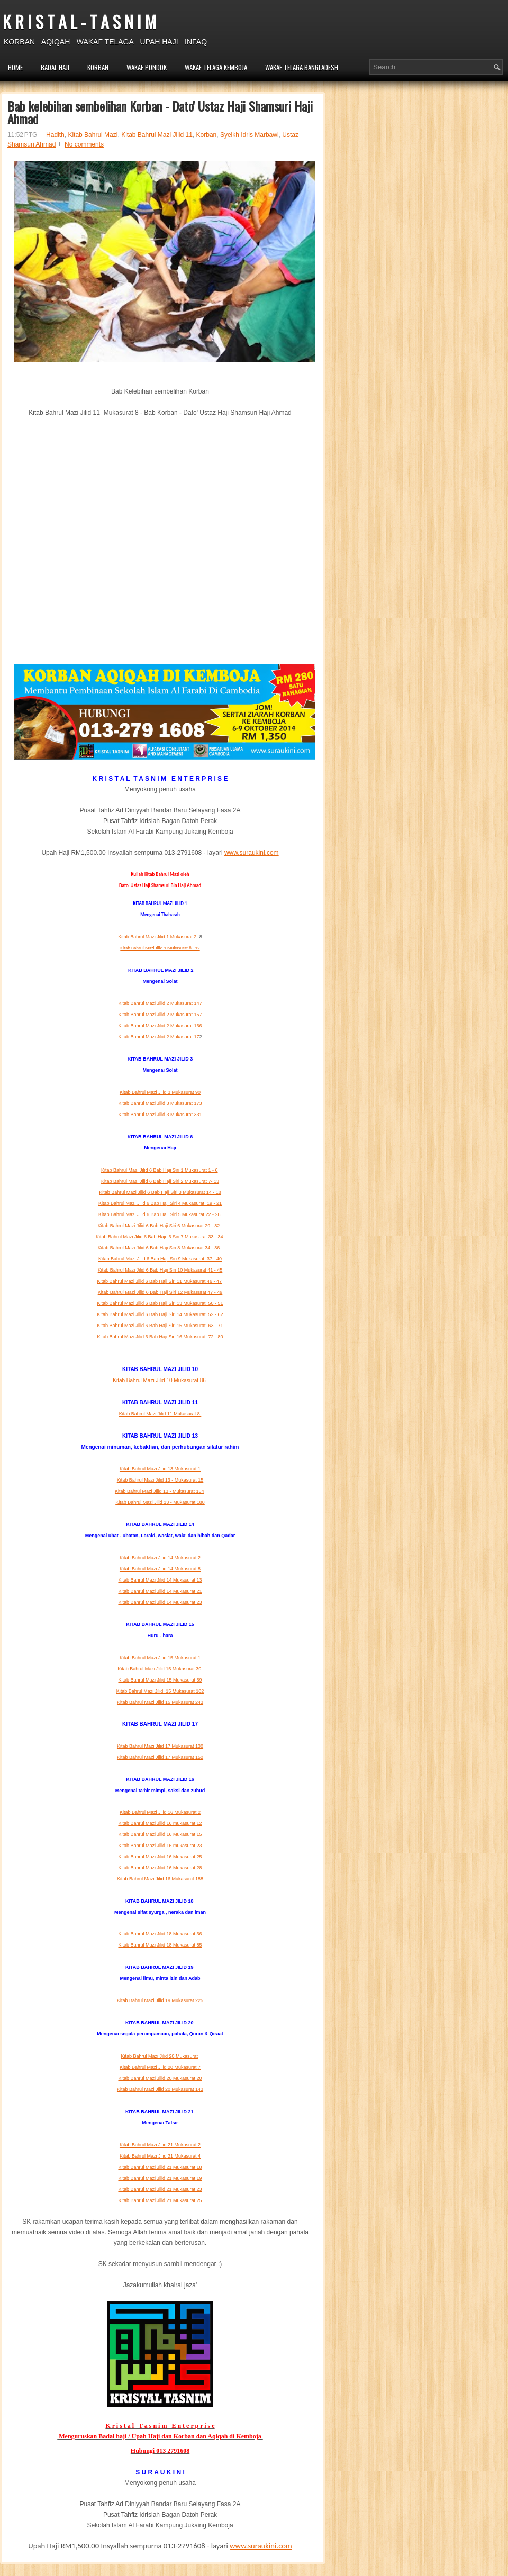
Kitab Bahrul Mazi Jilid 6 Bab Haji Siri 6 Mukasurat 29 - (160, 1225)
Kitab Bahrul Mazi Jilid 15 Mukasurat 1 (160, 1657)
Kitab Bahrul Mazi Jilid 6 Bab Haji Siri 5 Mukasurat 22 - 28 (159, 1214)
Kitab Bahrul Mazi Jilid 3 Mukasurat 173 (160, 1103)
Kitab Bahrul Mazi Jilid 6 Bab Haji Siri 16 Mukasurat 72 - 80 (160, 1336)
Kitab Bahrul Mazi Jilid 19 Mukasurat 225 (160, 2000)
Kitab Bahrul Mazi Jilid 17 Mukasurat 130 (160, 1746)
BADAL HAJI (55, 67)
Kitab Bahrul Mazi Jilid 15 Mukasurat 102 (160, 1691)
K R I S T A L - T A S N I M (79, 21)
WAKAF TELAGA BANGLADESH (301, 67)
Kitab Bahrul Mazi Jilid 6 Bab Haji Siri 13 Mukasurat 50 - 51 (160, 1303)
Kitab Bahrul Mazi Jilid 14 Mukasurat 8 (160, 1569)
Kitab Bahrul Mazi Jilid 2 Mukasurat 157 (160, 1014)
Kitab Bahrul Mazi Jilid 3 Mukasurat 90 (160, 1092)
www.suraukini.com (251, 852)
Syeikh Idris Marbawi (249, 135)
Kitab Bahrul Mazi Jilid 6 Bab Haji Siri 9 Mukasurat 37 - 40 (160, 1259)
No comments (84, 144)
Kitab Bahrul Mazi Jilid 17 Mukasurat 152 (160, 1757)
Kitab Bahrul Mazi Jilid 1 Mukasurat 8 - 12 (159, 948)
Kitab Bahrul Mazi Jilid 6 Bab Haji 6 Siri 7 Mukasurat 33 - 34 (160, 1236)
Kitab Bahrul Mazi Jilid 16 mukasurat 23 (160, 1845)
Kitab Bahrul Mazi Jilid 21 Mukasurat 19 (160, 2178)
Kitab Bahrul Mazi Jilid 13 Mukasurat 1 (160, 1469)
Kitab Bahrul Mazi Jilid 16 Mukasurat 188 (160, 1878)
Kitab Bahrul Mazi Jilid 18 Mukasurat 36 (160, 1933)
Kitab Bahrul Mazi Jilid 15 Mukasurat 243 (160, 1702)
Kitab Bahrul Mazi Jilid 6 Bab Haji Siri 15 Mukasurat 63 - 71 (160, 1325)
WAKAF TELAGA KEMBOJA (216, 67)
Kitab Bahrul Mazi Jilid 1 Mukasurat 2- (158, 936)
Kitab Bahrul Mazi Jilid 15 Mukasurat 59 (160, 1680)
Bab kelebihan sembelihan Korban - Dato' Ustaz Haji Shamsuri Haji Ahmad (160, 112)
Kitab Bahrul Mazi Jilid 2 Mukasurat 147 (160, 1003)
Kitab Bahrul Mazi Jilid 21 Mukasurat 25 (160, 2200)
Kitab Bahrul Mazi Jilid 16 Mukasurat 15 (160, 1834)
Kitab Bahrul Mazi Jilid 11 (157, 135)
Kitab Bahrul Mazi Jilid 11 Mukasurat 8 (160, 1414)
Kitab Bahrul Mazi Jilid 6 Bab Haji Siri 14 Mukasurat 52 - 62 (160, 1314)
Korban (206, 135)
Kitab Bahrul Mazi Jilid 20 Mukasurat (159, 2056)
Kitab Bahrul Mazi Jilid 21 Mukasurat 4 (160, 2156)
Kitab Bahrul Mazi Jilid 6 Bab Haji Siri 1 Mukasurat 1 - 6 (159, 1170)
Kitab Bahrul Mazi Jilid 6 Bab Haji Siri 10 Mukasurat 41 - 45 (160, 1270)
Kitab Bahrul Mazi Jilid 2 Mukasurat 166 (160, 1025)
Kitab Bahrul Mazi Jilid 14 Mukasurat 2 (160, 1557)
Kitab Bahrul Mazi (92, 135)
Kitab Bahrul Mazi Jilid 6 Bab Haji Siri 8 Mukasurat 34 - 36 (159, 1247)
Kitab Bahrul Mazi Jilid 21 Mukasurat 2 (160, 2145)
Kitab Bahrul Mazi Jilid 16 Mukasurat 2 (160, 1812)
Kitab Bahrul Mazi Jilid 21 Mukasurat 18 (160, 2167)
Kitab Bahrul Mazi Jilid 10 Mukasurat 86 (160, 1380)
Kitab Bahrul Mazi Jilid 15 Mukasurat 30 (159, 1668)
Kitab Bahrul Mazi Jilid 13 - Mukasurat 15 (160, 1480)
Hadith (55, 135)
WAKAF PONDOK (146, 67)
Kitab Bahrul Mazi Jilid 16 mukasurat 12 (160, 1823)
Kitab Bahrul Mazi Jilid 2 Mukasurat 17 (158, 1036)
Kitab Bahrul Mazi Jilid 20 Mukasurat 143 (160, 2089)
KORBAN (97, 67)
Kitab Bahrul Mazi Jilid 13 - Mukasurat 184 (159, 1491)
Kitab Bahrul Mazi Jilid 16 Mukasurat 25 (160, 1856)
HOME (15, 67)
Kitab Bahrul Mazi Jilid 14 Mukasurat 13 (160, 1580)
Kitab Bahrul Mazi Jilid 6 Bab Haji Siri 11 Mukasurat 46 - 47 (159, 1281)
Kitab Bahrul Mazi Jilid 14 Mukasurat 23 (160, 1602)
